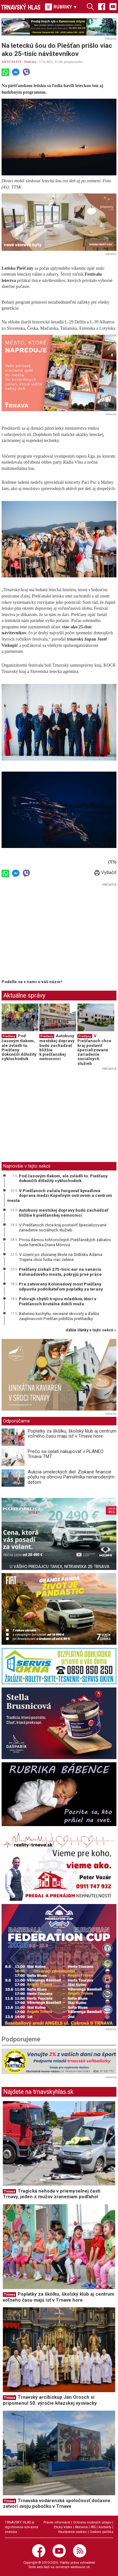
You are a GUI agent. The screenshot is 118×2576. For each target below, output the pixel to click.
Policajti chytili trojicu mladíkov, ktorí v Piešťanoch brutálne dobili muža (57, 1301)
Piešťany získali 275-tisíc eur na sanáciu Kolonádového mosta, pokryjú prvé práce (60, 1272)
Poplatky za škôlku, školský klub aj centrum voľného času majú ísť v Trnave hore (72, 1433)
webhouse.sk (80, 2567)
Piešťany (30, 61)
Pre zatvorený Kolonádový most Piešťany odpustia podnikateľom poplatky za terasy (61, 1286)
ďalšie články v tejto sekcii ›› (91, 1330)
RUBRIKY (61, 6)
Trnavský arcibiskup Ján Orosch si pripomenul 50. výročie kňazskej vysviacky (50, 2400)
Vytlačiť (105, 872)
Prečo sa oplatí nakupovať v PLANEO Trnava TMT (66, 1454)
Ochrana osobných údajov (92, 2522)
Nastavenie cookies (72, 2532)
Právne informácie (56, 2522)
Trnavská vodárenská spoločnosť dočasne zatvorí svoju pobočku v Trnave (56, 2503)
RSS (93, 2527)
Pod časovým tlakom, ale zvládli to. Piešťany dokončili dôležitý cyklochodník (19, 1047)
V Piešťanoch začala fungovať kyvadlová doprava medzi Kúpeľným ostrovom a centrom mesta (59, 1195)
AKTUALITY (11, 61)
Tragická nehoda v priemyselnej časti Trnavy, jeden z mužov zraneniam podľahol (51, 2194)
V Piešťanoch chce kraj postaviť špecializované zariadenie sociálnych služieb (94, 1049)
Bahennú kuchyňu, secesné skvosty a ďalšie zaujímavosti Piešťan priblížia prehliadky (59, 1316)
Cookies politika (101, 2532)
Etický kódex (63, 2527)
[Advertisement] (54, 933)
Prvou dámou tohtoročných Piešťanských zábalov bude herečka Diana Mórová (65, 1242)
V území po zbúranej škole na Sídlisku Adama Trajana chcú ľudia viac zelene (60, 1257)
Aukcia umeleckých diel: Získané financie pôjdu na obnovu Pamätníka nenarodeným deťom (71, 1477)
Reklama (81, 2527)
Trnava (9, 2191)
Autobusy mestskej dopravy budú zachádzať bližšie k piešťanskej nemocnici (57, 1047)
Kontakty (104, 2527)
